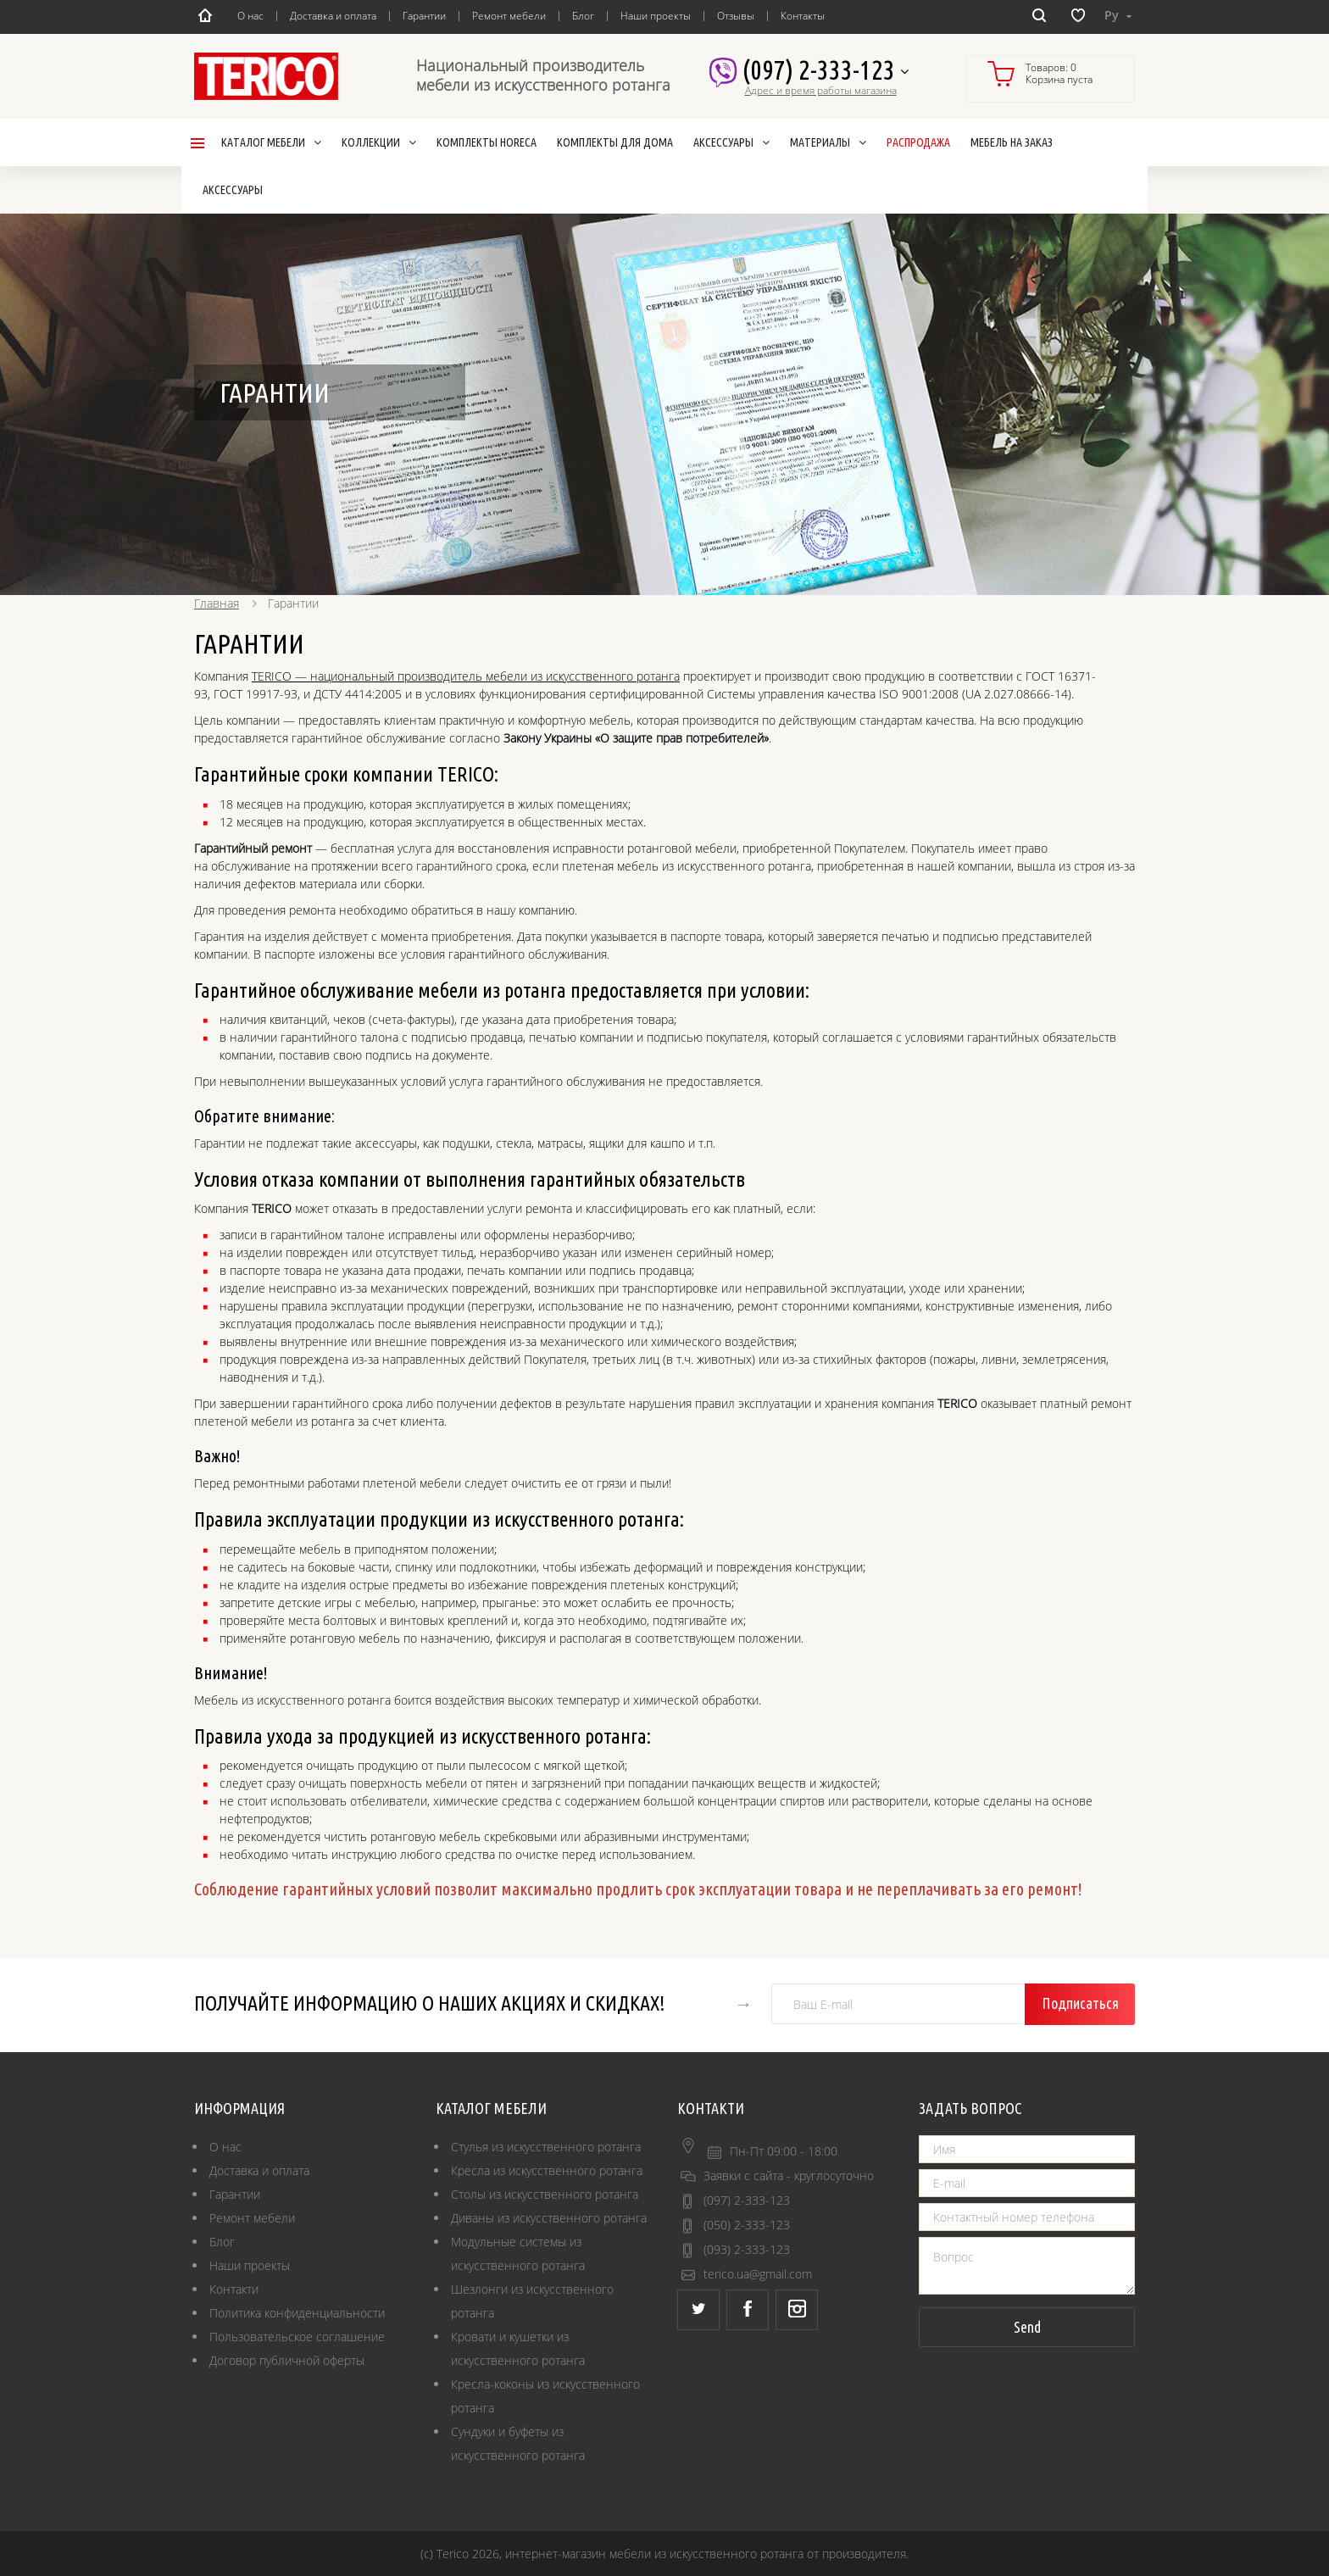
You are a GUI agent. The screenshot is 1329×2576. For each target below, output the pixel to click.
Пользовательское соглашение (297, 2336)
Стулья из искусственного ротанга (546, 2147)
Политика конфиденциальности (297, 2313)
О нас (250, 15)
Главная (216, 603)
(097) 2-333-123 (825, 70)
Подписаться (1080, 2003)
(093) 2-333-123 (746, 2249)
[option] (664, 404)
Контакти (234, 2289)
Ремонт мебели (509, 15)
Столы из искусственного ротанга (544, 2194)
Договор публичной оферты (286, 2360)
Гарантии (424, 15)
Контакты (803, 15)
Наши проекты (655, 15)
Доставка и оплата (333, 15)
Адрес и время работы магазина (821, 90)
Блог (583, 15)
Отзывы (735, 15)
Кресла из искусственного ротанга (546, 2170)
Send (1027, 2326)
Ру (1118, 15)
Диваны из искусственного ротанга (549, 2218)
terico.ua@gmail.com (757, 2274)
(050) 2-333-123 (746, 2225)
